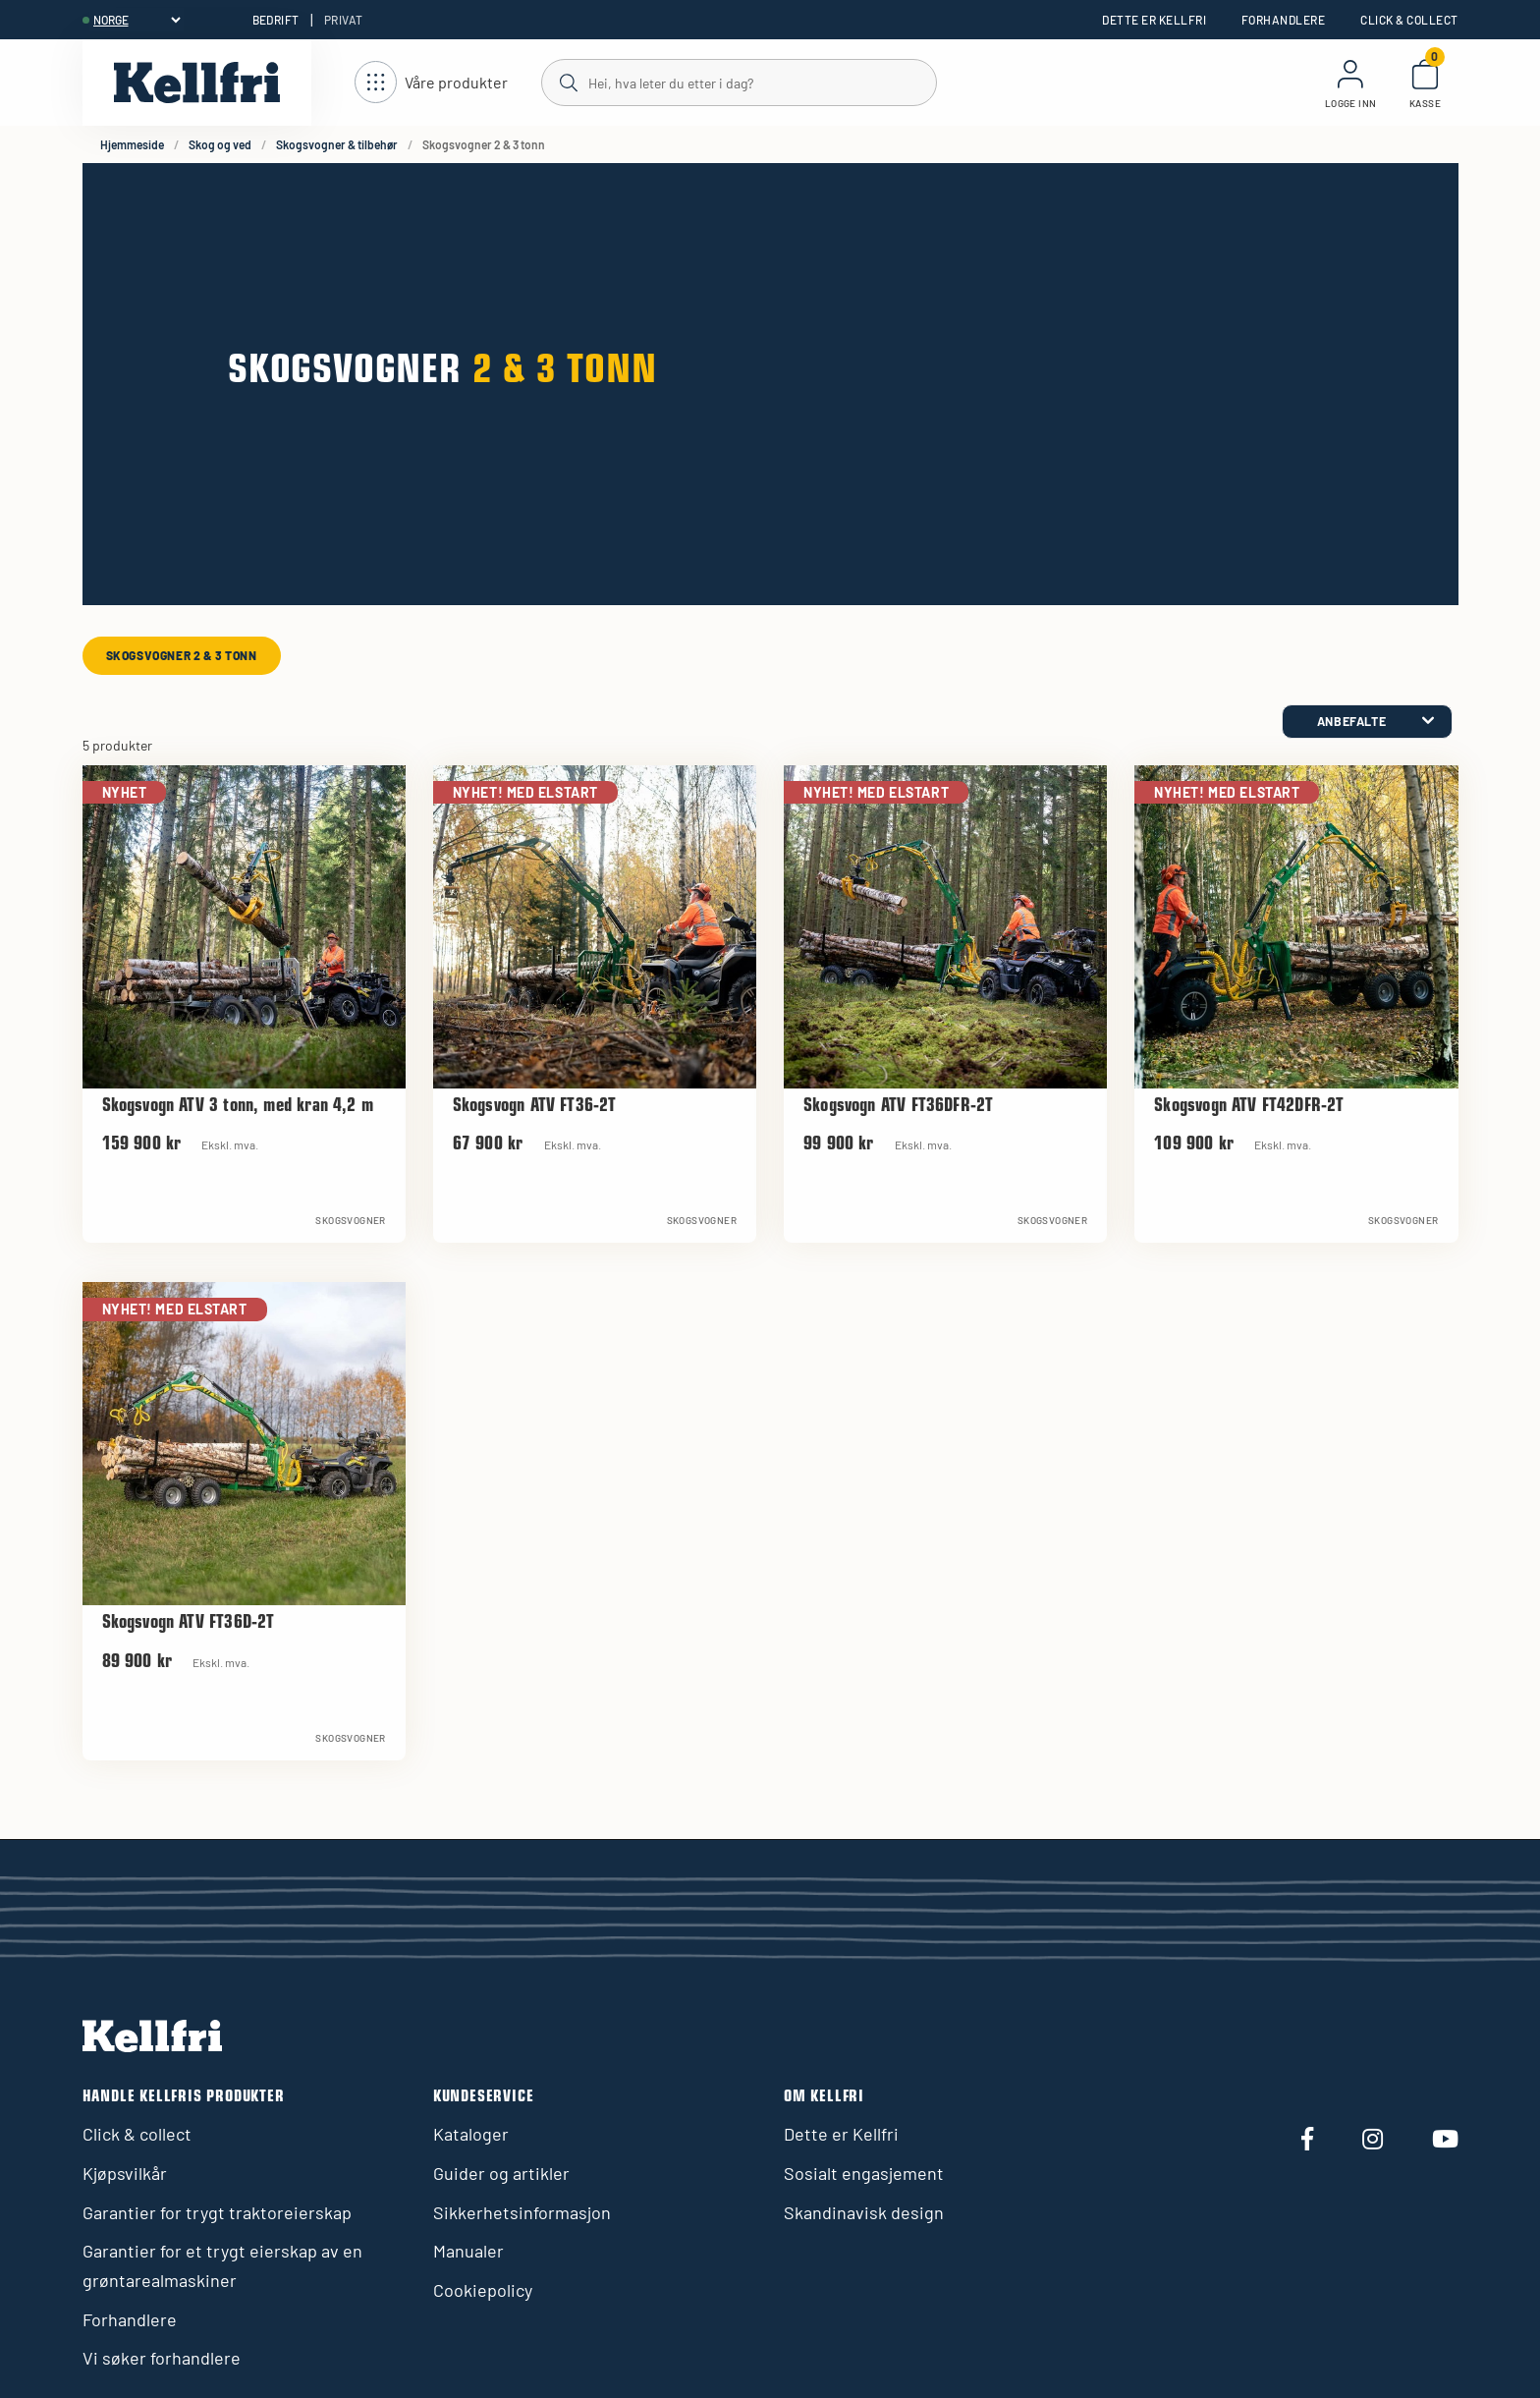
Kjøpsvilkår (124, 2173)
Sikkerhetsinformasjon (522, 2212)
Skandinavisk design (864, 2212)
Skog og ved (220, 144)
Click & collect (1409, 20)
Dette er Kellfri (1154, 20)
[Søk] (738, 81)
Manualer (468, 2250)
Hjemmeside (132, 144)
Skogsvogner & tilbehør (337, 144)
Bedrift (276, 20)
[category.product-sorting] (1367, 721)
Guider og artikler (501, 2173)
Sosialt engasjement (864, 2173)
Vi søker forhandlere (161, 2358)
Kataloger (471, 2134)
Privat (343, 20)
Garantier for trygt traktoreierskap (217, 2212)
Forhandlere (1283, 20)
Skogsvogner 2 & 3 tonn (181, 655)
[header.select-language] (136, 19)
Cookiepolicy (482, 2290)
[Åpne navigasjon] (431, 83)
